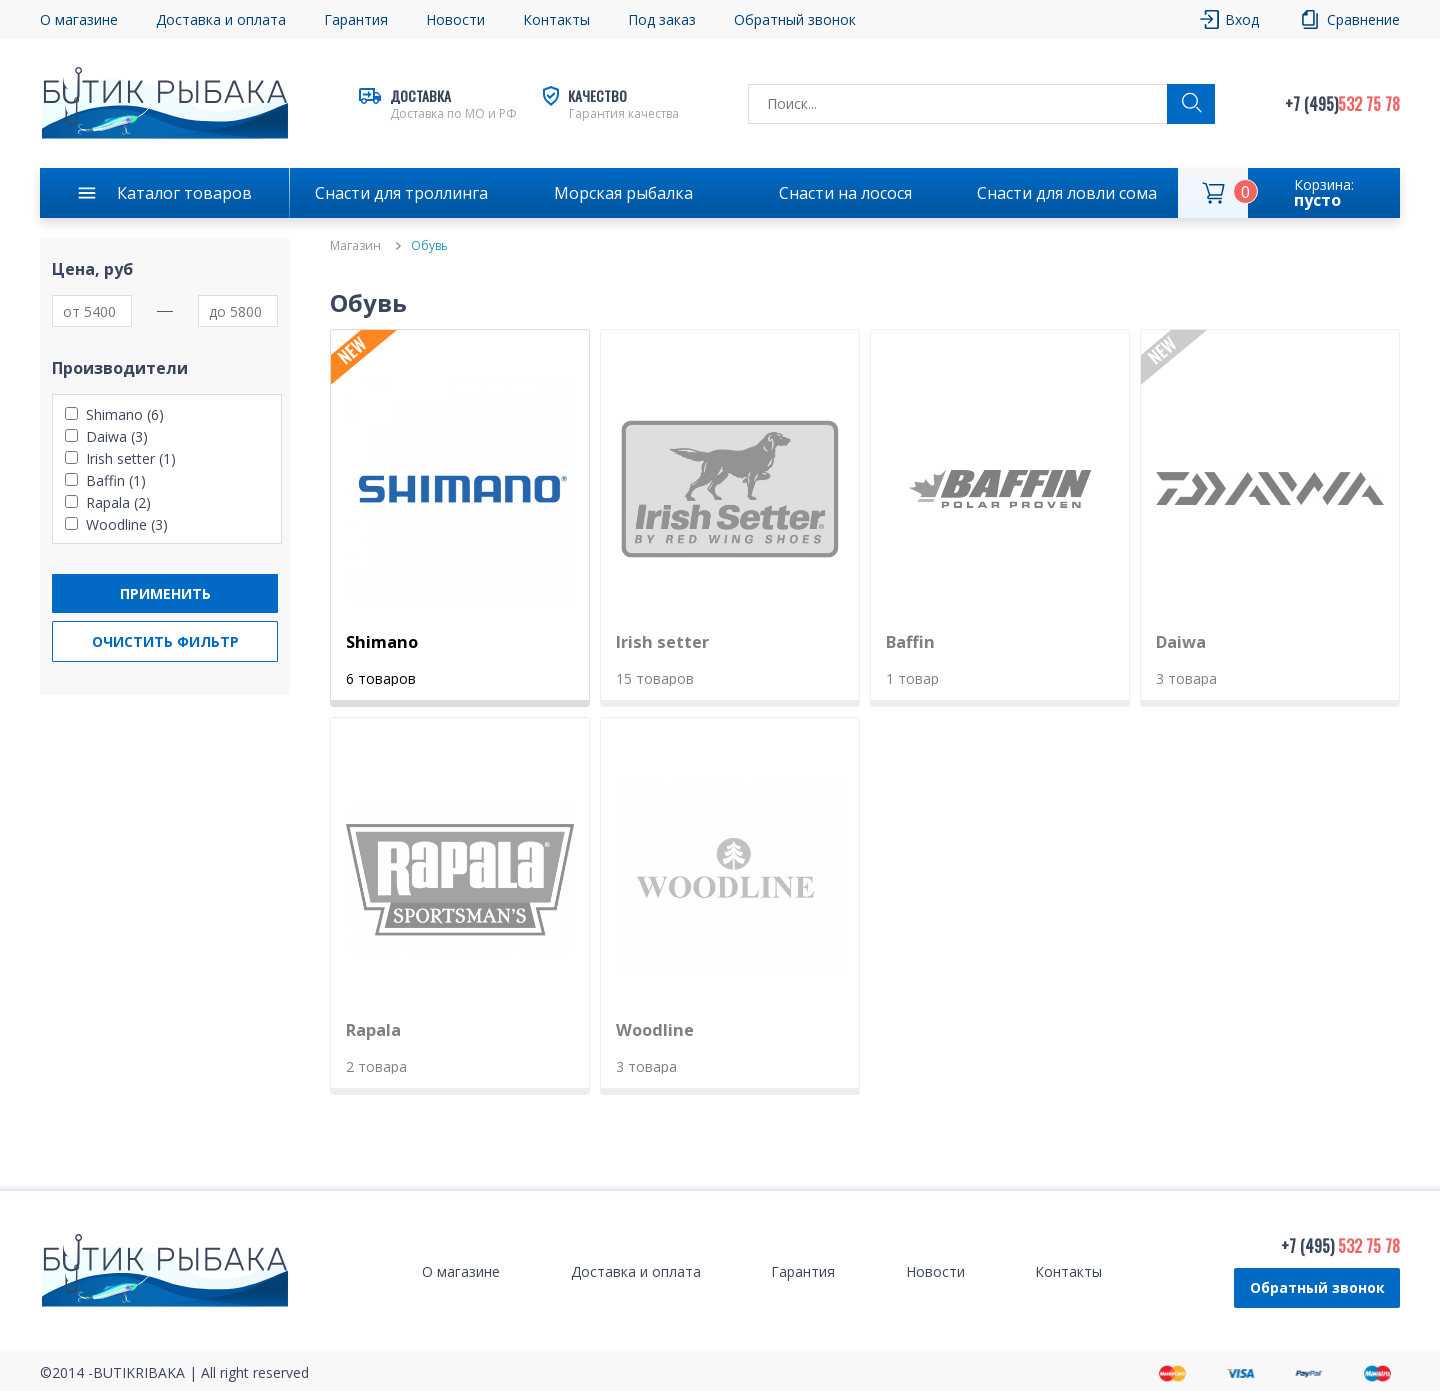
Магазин (355, 246)
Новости (455, 19)
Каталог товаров (184, 193)
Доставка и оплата (221, 19)
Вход (1242, 19)
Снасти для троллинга (401, 193)
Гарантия (356, 19)
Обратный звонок (795, 19)
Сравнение (1363, 19)
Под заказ (662, 19)
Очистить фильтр (165, 641)
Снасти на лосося (845, 193)
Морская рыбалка (623, 193)
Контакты (556, 19)
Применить (165, 593)
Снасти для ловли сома (1067, 193)
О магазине (79, 19)
